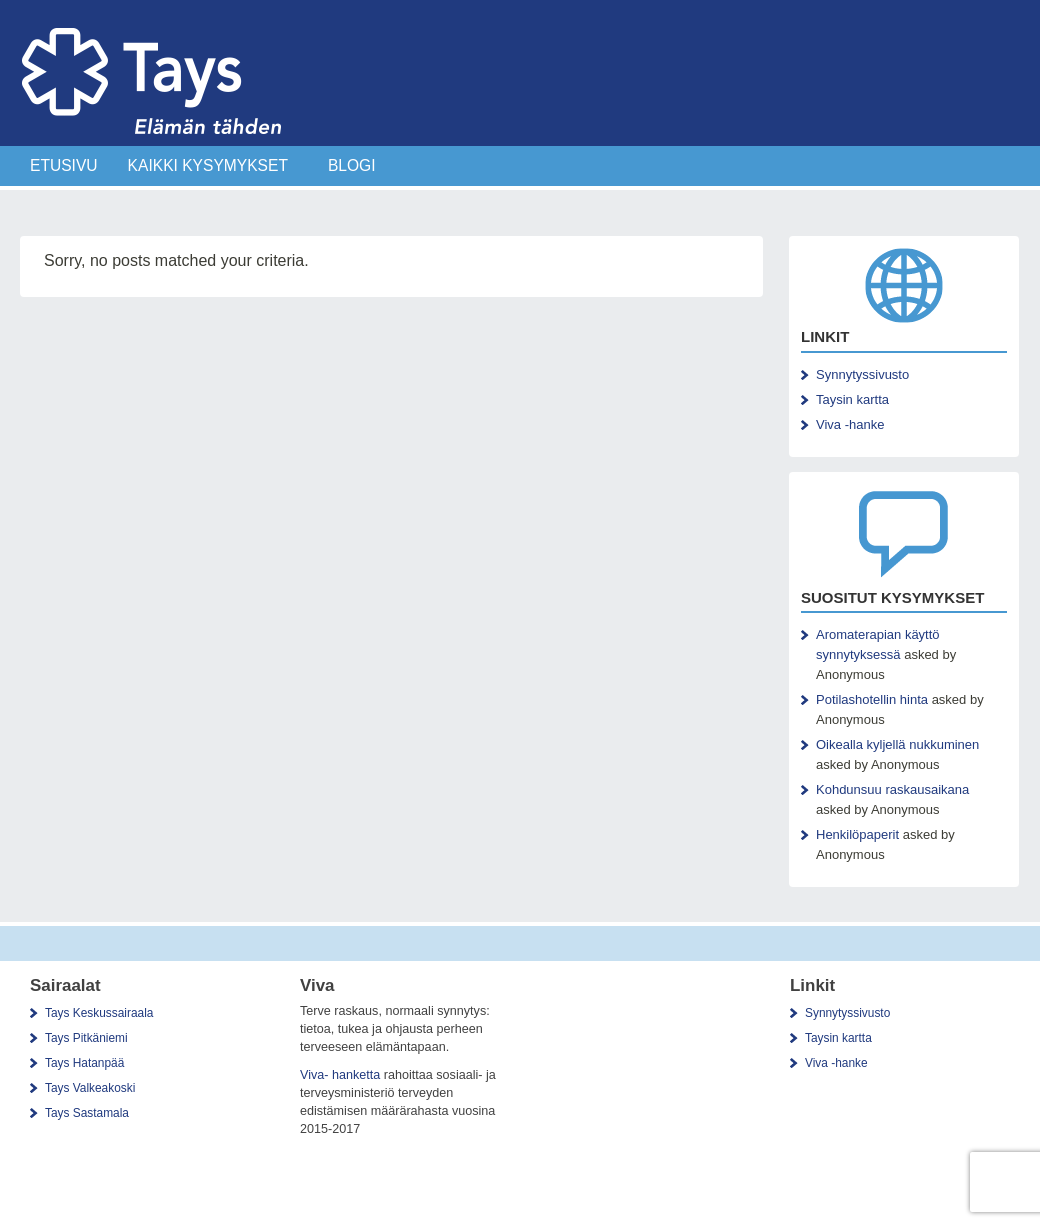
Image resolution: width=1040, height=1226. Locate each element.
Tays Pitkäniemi (86, 1038)
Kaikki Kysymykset (208, 165)
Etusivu (64, 165)
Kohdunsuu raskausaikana (892, 789)
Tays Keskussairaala (99, 1013)
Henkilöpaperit (857, 834)
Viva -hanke (850, 424)
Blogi (352, 165)
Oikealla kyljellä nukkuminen (897, 744)
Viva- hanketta (340, 1075)
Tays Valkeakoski (90, 1088)
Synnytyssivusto (862, 374)
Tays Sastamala (87, 1113)
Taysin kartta (852, 399)
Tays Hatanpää (84, 1063)
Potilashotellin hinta (872, 699)
